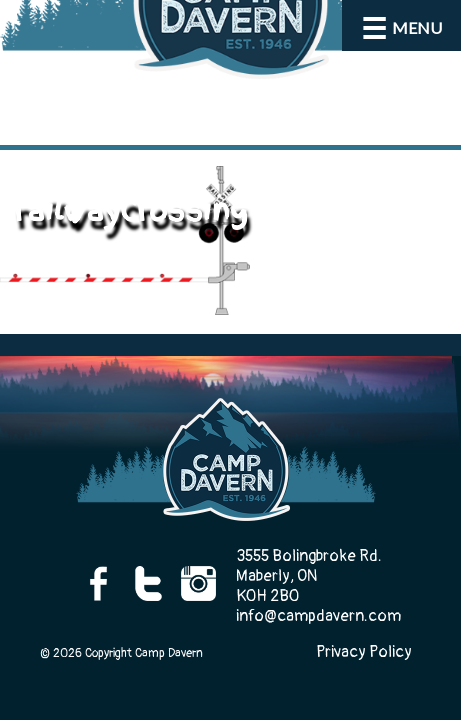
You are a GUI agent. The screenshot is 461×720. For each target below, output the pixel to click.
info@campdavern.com (318, 616)
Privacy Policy (364, 652)
